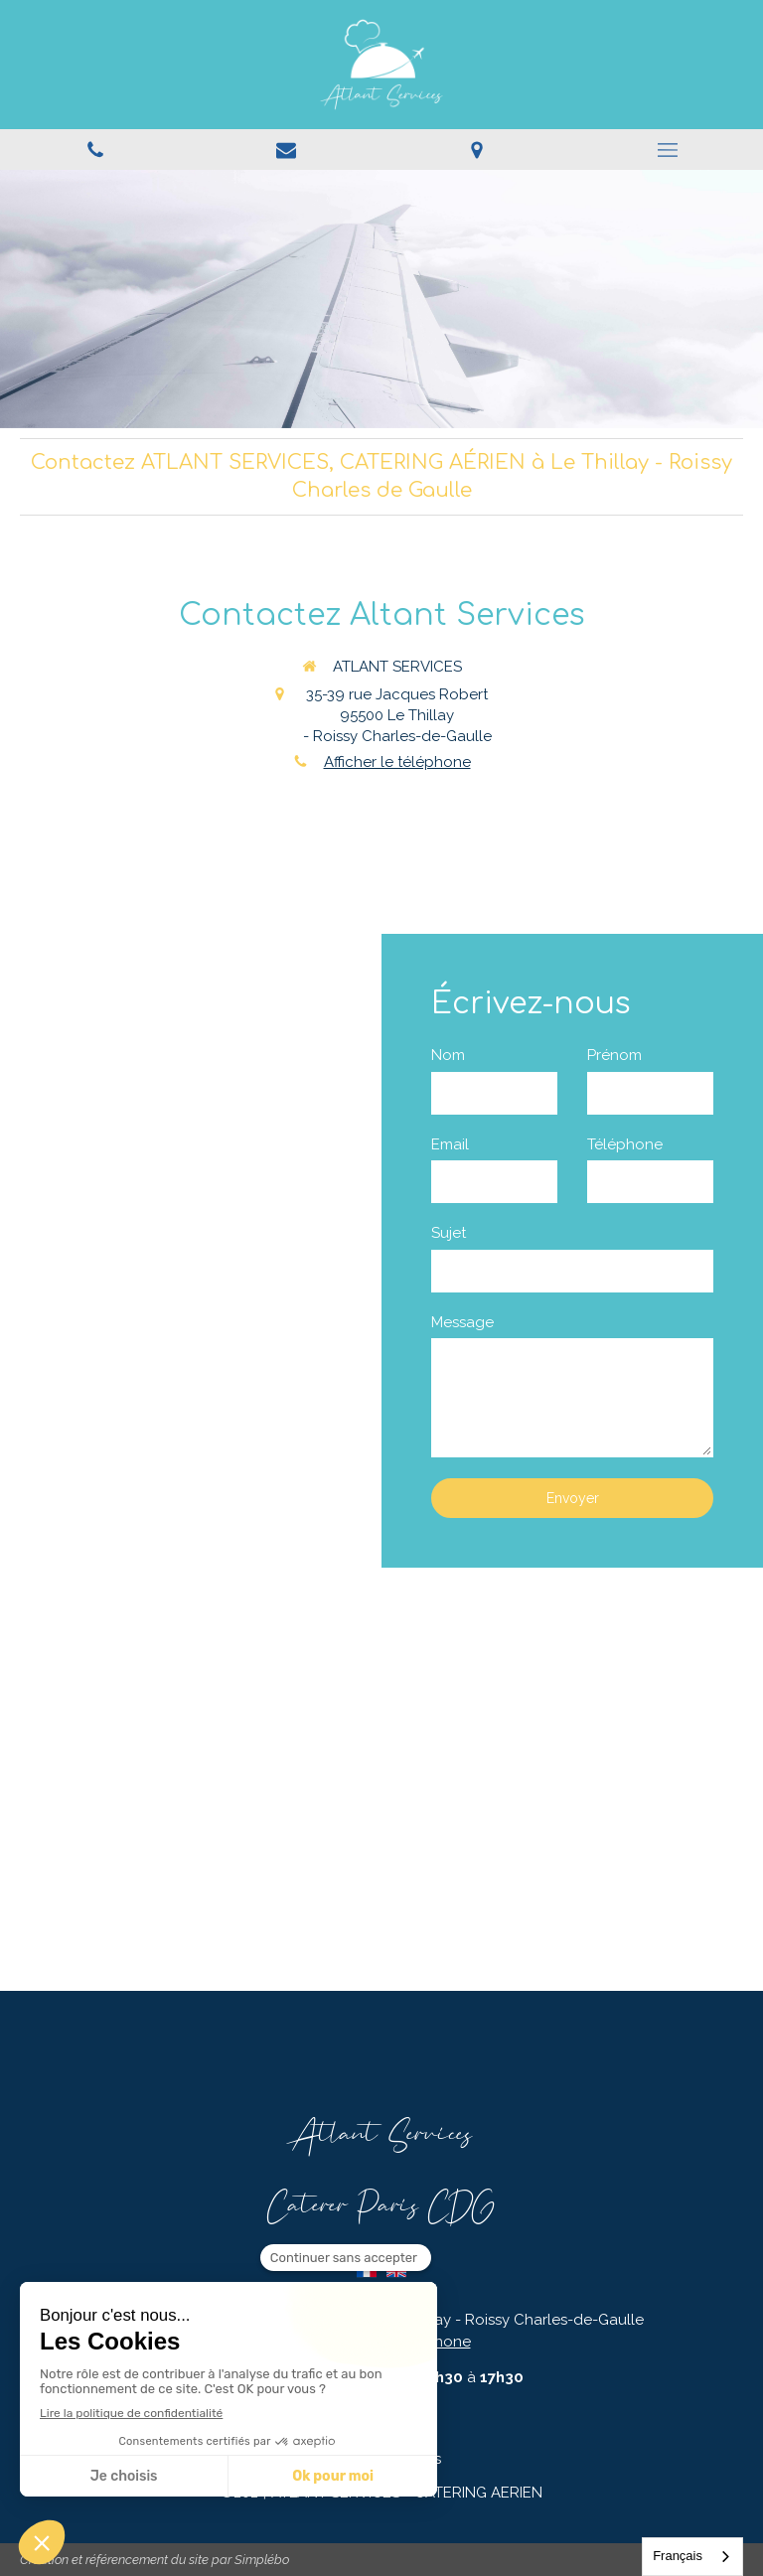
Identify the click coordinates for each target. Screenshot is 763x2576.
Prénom (614, 1055)
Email (450, 1144)
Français (677, 2555)
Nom (448, 1055)
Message (462, 1322)
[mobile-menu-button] (667, 150)
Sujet (448, 1233)
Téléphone (625, 1144)
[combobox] (692, 2556)
